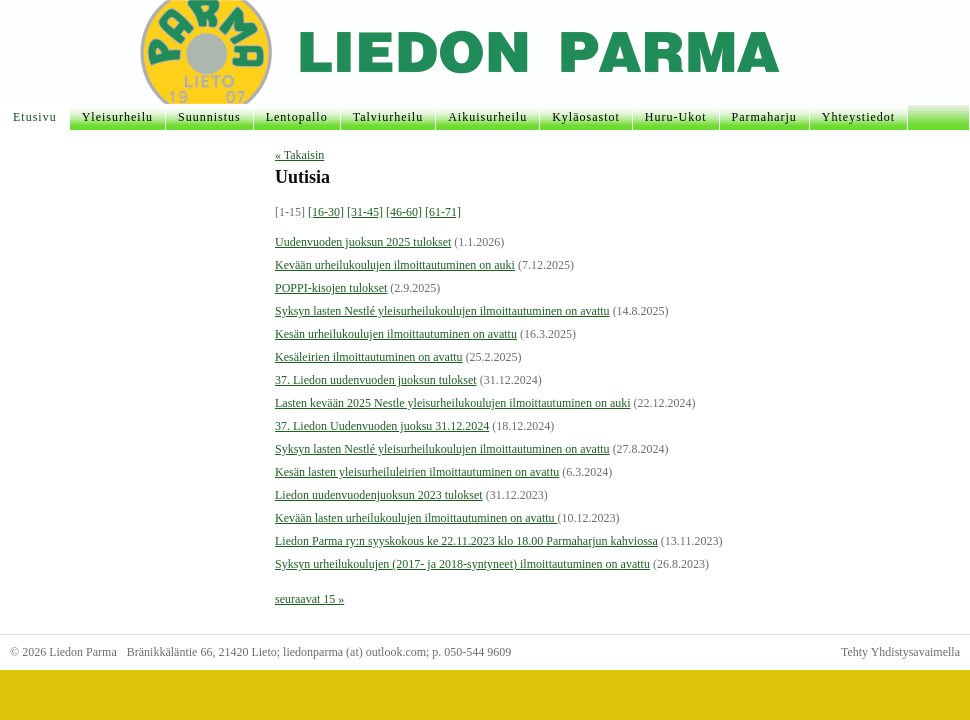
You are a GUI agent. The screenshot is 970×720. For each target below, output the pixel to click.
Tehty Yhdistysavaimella (900, 652)
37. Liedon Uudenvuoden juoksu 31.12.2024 (382, 426)
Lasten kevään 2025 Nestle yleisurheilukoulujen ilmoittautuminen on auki (453, 403)
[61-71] (443, 212)
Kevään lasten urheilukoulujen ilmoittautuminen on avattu (416, 518)
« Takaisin (299, 155)
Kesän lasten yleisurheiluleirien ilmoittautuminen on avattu (417, 472)
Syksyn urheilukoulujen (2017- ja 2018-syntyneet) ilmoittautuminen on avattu (462, 564)
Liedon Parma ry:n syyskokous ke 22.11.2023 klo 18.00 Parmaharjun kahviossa (466, 541)
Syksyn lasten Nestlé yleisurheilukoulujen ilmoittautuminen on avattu (442, 311)
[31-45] (365, 212)
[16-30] (326, 212)
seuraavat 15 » (309, 599)
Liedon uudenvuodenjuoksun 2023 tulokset (379, 495)
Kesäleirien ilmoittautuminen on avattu (369, 357)
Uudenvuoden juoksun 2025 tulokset (363, 242)
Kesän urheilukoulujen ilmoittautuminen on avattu (396, 334)
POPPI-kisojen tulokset (331, 288)
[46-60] (404, 212)
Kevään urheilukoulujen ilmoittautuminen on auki (395, 265)
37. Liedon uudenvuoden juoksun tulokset (376, 380)
